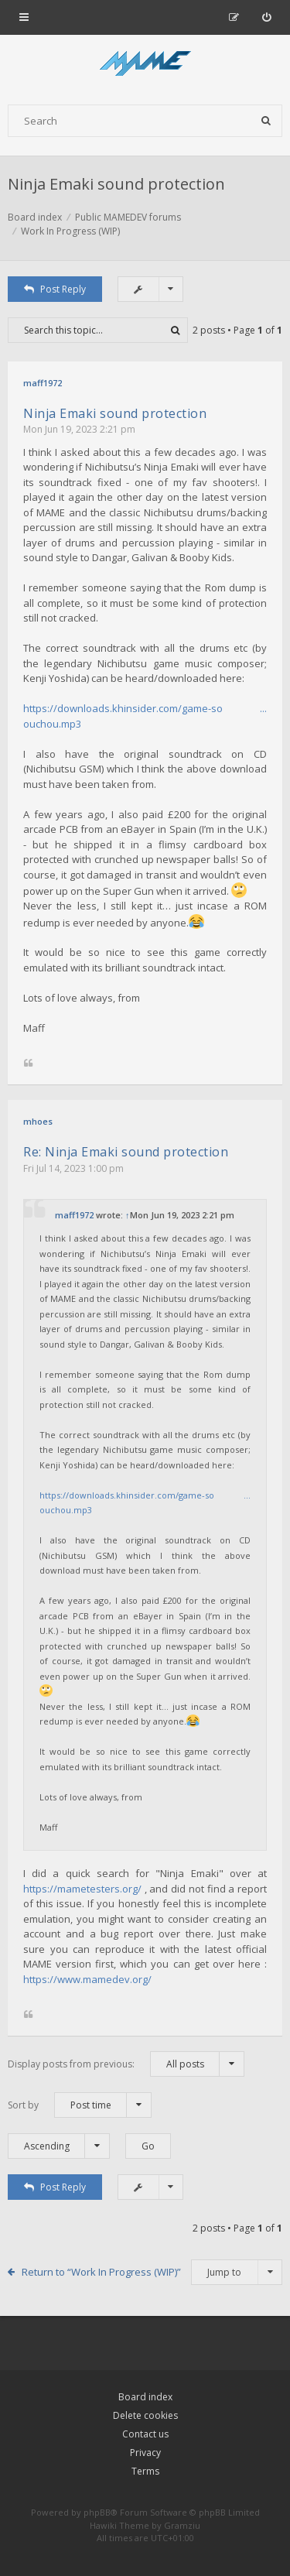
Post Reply (55, 289)
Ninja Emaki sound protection (116, 183)
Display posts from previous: (126, 2064)
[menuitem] (266, 17)
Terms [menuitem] (145, 2471)
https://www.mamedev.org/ (87, 1979)
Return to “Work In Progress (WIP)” (101, 2272)
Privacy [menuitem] (145, 2452)
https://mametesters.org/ (82, 1889)
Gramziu (182, 2525)
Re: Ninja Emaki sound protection (125, 1151)
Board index (145, 2396)
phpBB (97, 2512)
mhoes (38, 1121)
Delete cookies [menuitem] (145, 2415)
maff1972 (42, 383)
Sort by (80, 2105)
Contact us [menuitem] (145, 2434)
